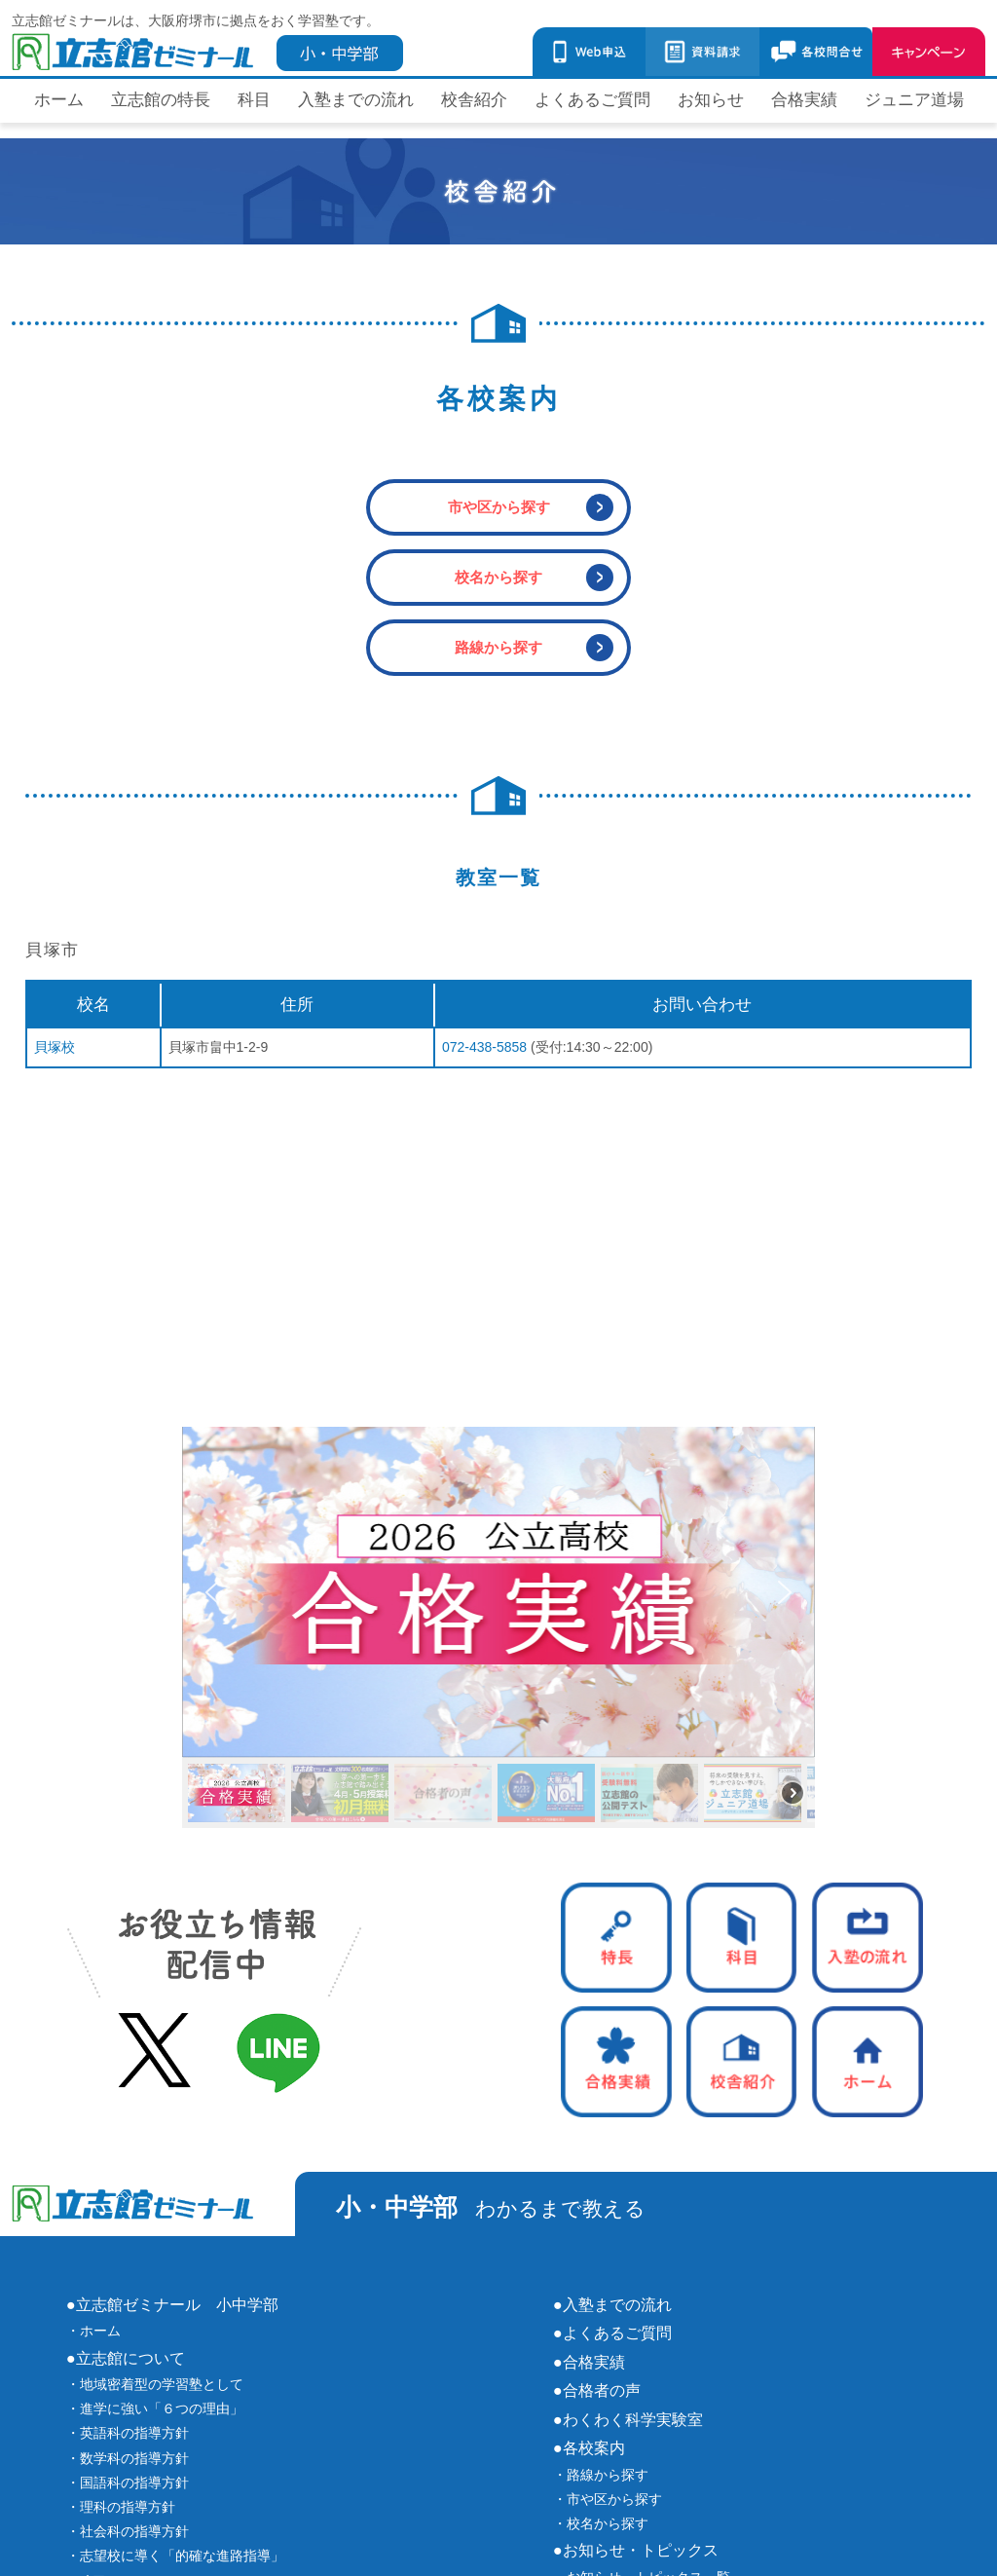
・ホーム (93, 2330)
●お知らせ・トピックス (636, 2549)
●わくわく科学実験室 (628, 2419)
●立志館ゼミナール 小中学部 (172, 2304)
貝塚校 (54, 1047)
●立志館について (125, 2358)
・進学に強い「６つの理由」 (154, 2408)
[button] (498, 1592)
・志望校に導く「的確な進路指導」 (175, 2555)
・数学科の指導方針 (127, 2458)
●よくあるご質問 (612, 2332)
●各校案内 (589, 2447)
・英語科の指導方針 (127, 2433)
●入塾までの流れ (612, 2304)
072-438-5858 (484, 1047)
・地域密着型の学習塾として (154, 2384)
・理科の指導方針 (120, 2507)
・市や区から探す (607, 2499)
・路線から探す (600, 2475)
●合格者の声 (597, 2390)
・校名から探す (600, 2523)
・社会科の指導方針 (127, 2531)
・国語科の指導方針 (127, 2482)
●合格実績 (589, 2362)
